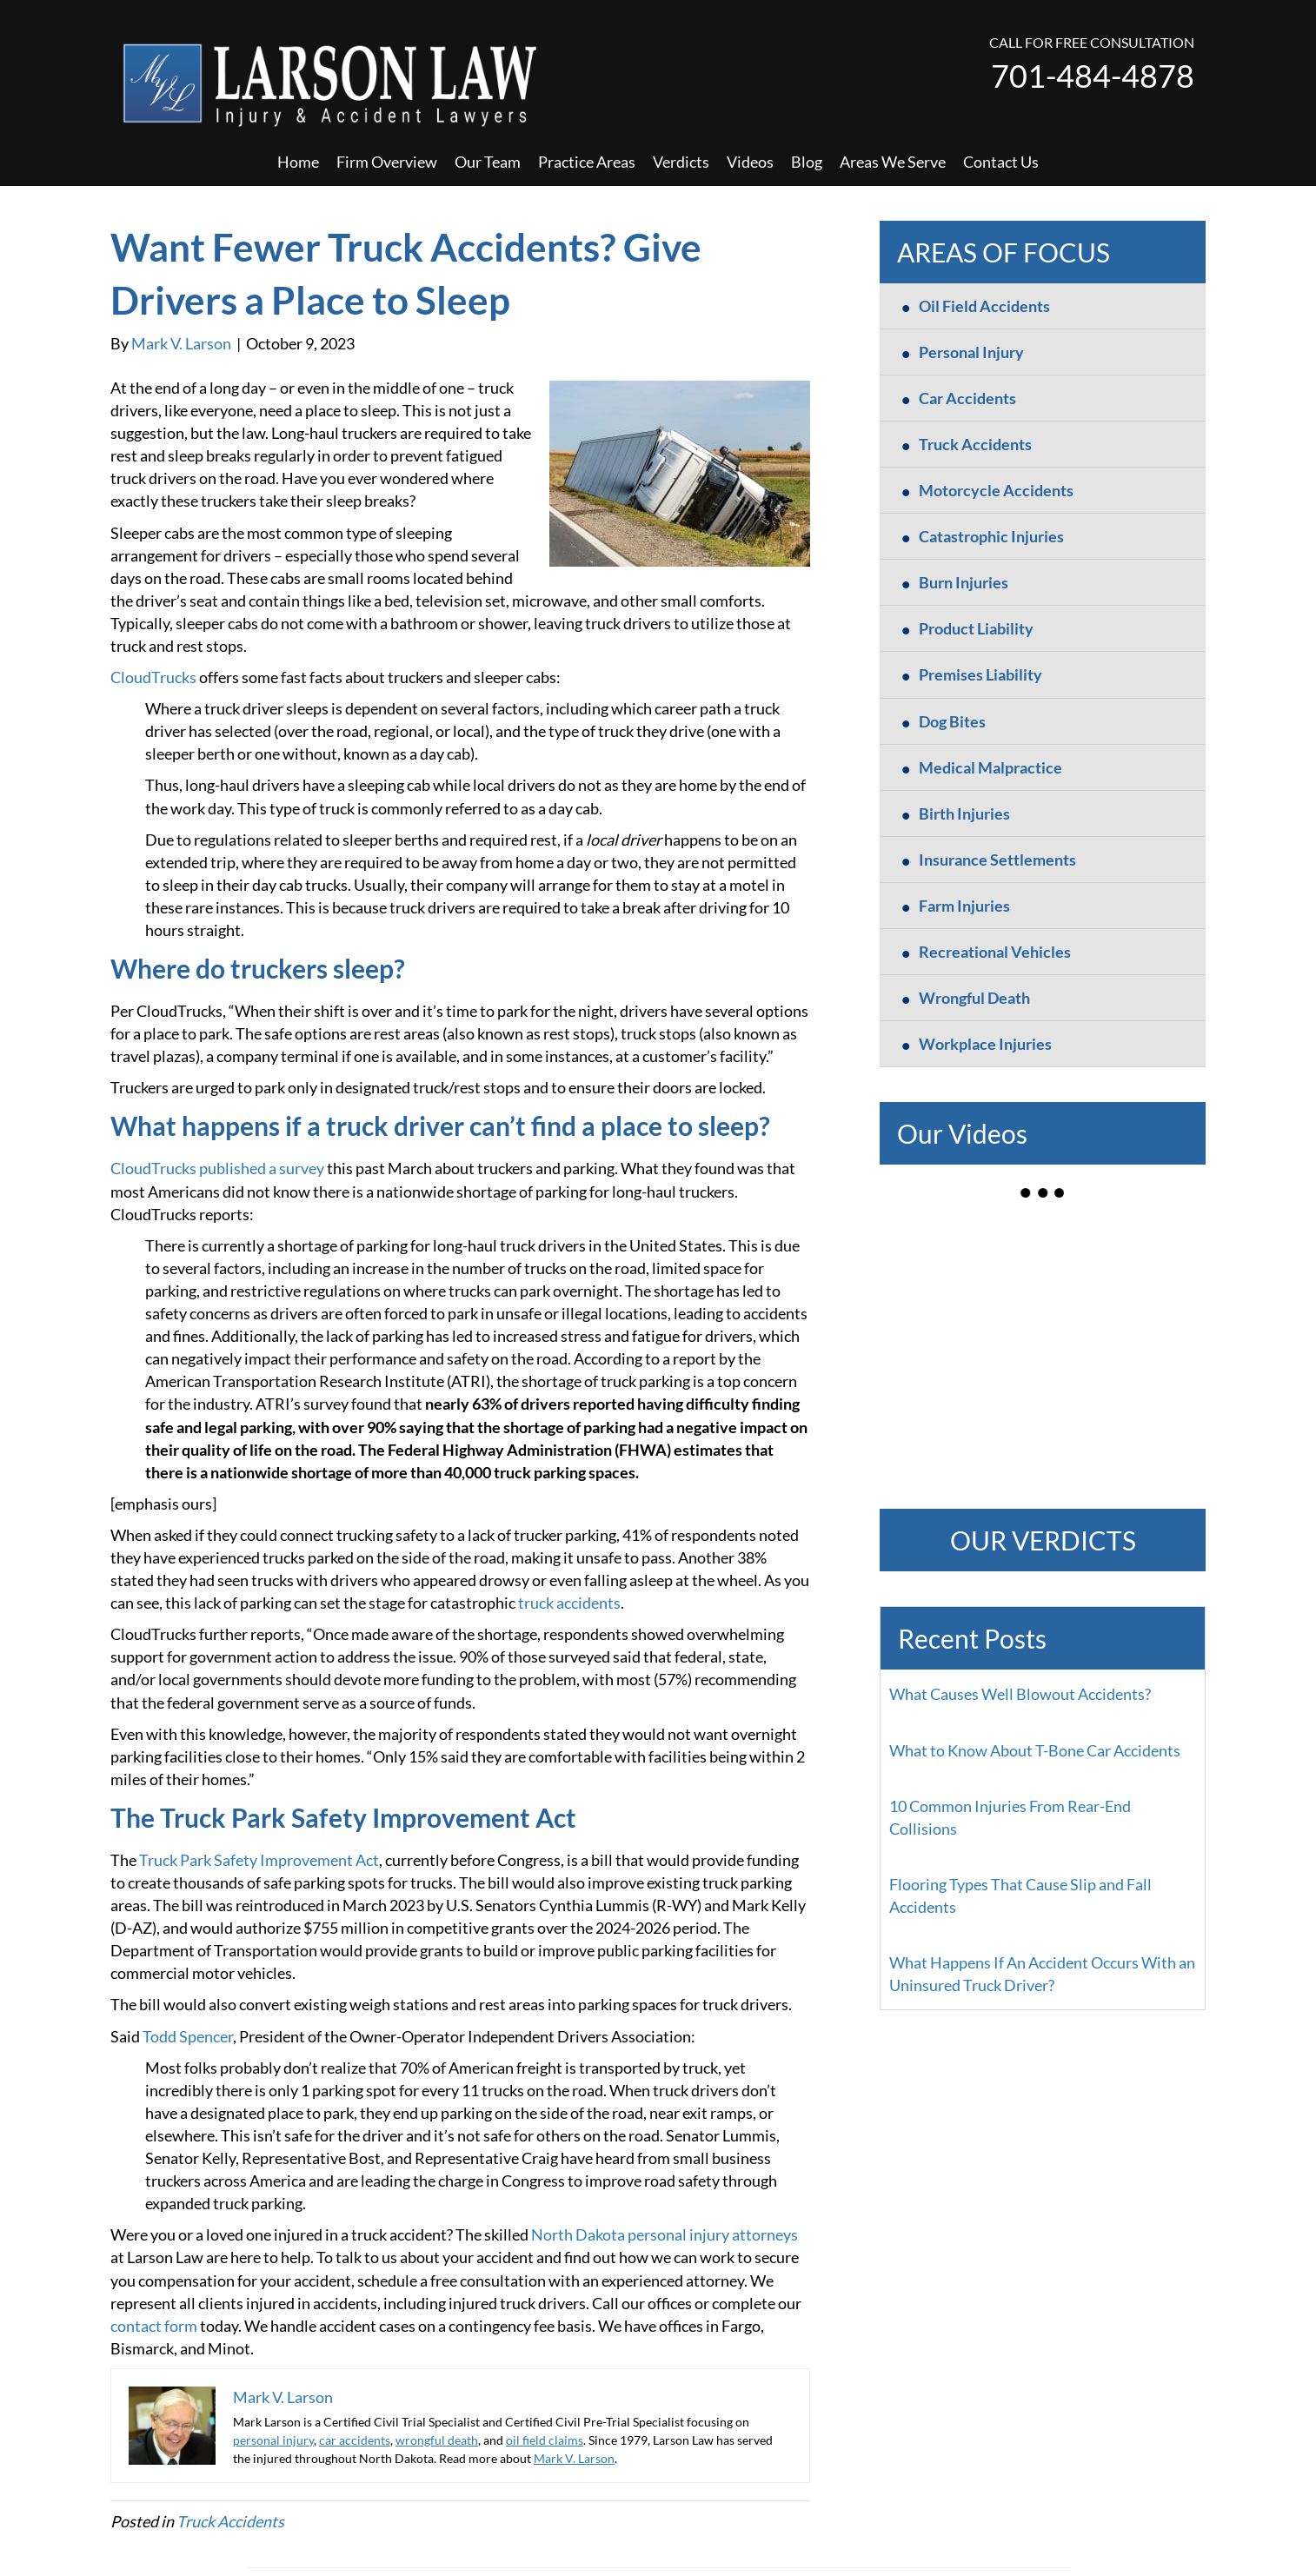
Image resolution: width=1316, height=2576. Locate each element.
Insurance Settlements (997, 859)
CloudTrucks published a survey (217, 1168)
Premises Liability (980, 674)
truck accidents (569, 1602)
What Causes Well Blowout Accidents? (1020, 1693)
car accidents (354, 2440)
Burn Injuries (963, 582)
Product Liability (976, 628)
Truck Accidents (230, 2521)
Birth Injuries (964, 813)
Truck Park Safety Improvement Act (259, 1859)
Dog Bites (952, 721)
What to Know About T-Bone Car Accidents (1034, 1750)
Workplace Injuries (985, 1043)
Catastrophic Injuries (991, 536)
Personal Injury (971, 352)
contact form (153, 2325)
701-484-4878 (1092, 75)
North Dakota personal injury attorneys (664, 2234)
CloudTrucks (153, 677)
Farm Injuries (964, 905)
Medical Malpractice (990, 767)
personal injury (273, 2440)
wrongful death (436, 2440)
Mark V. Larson (574, 2458)
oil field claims (544, 2440)
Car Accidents (967, 398)
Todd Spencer (188, 2036)
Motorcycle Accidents (996, 490)
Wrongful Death (974, 997)
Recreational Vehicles (995, 951)
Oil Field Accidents (984, 305)
